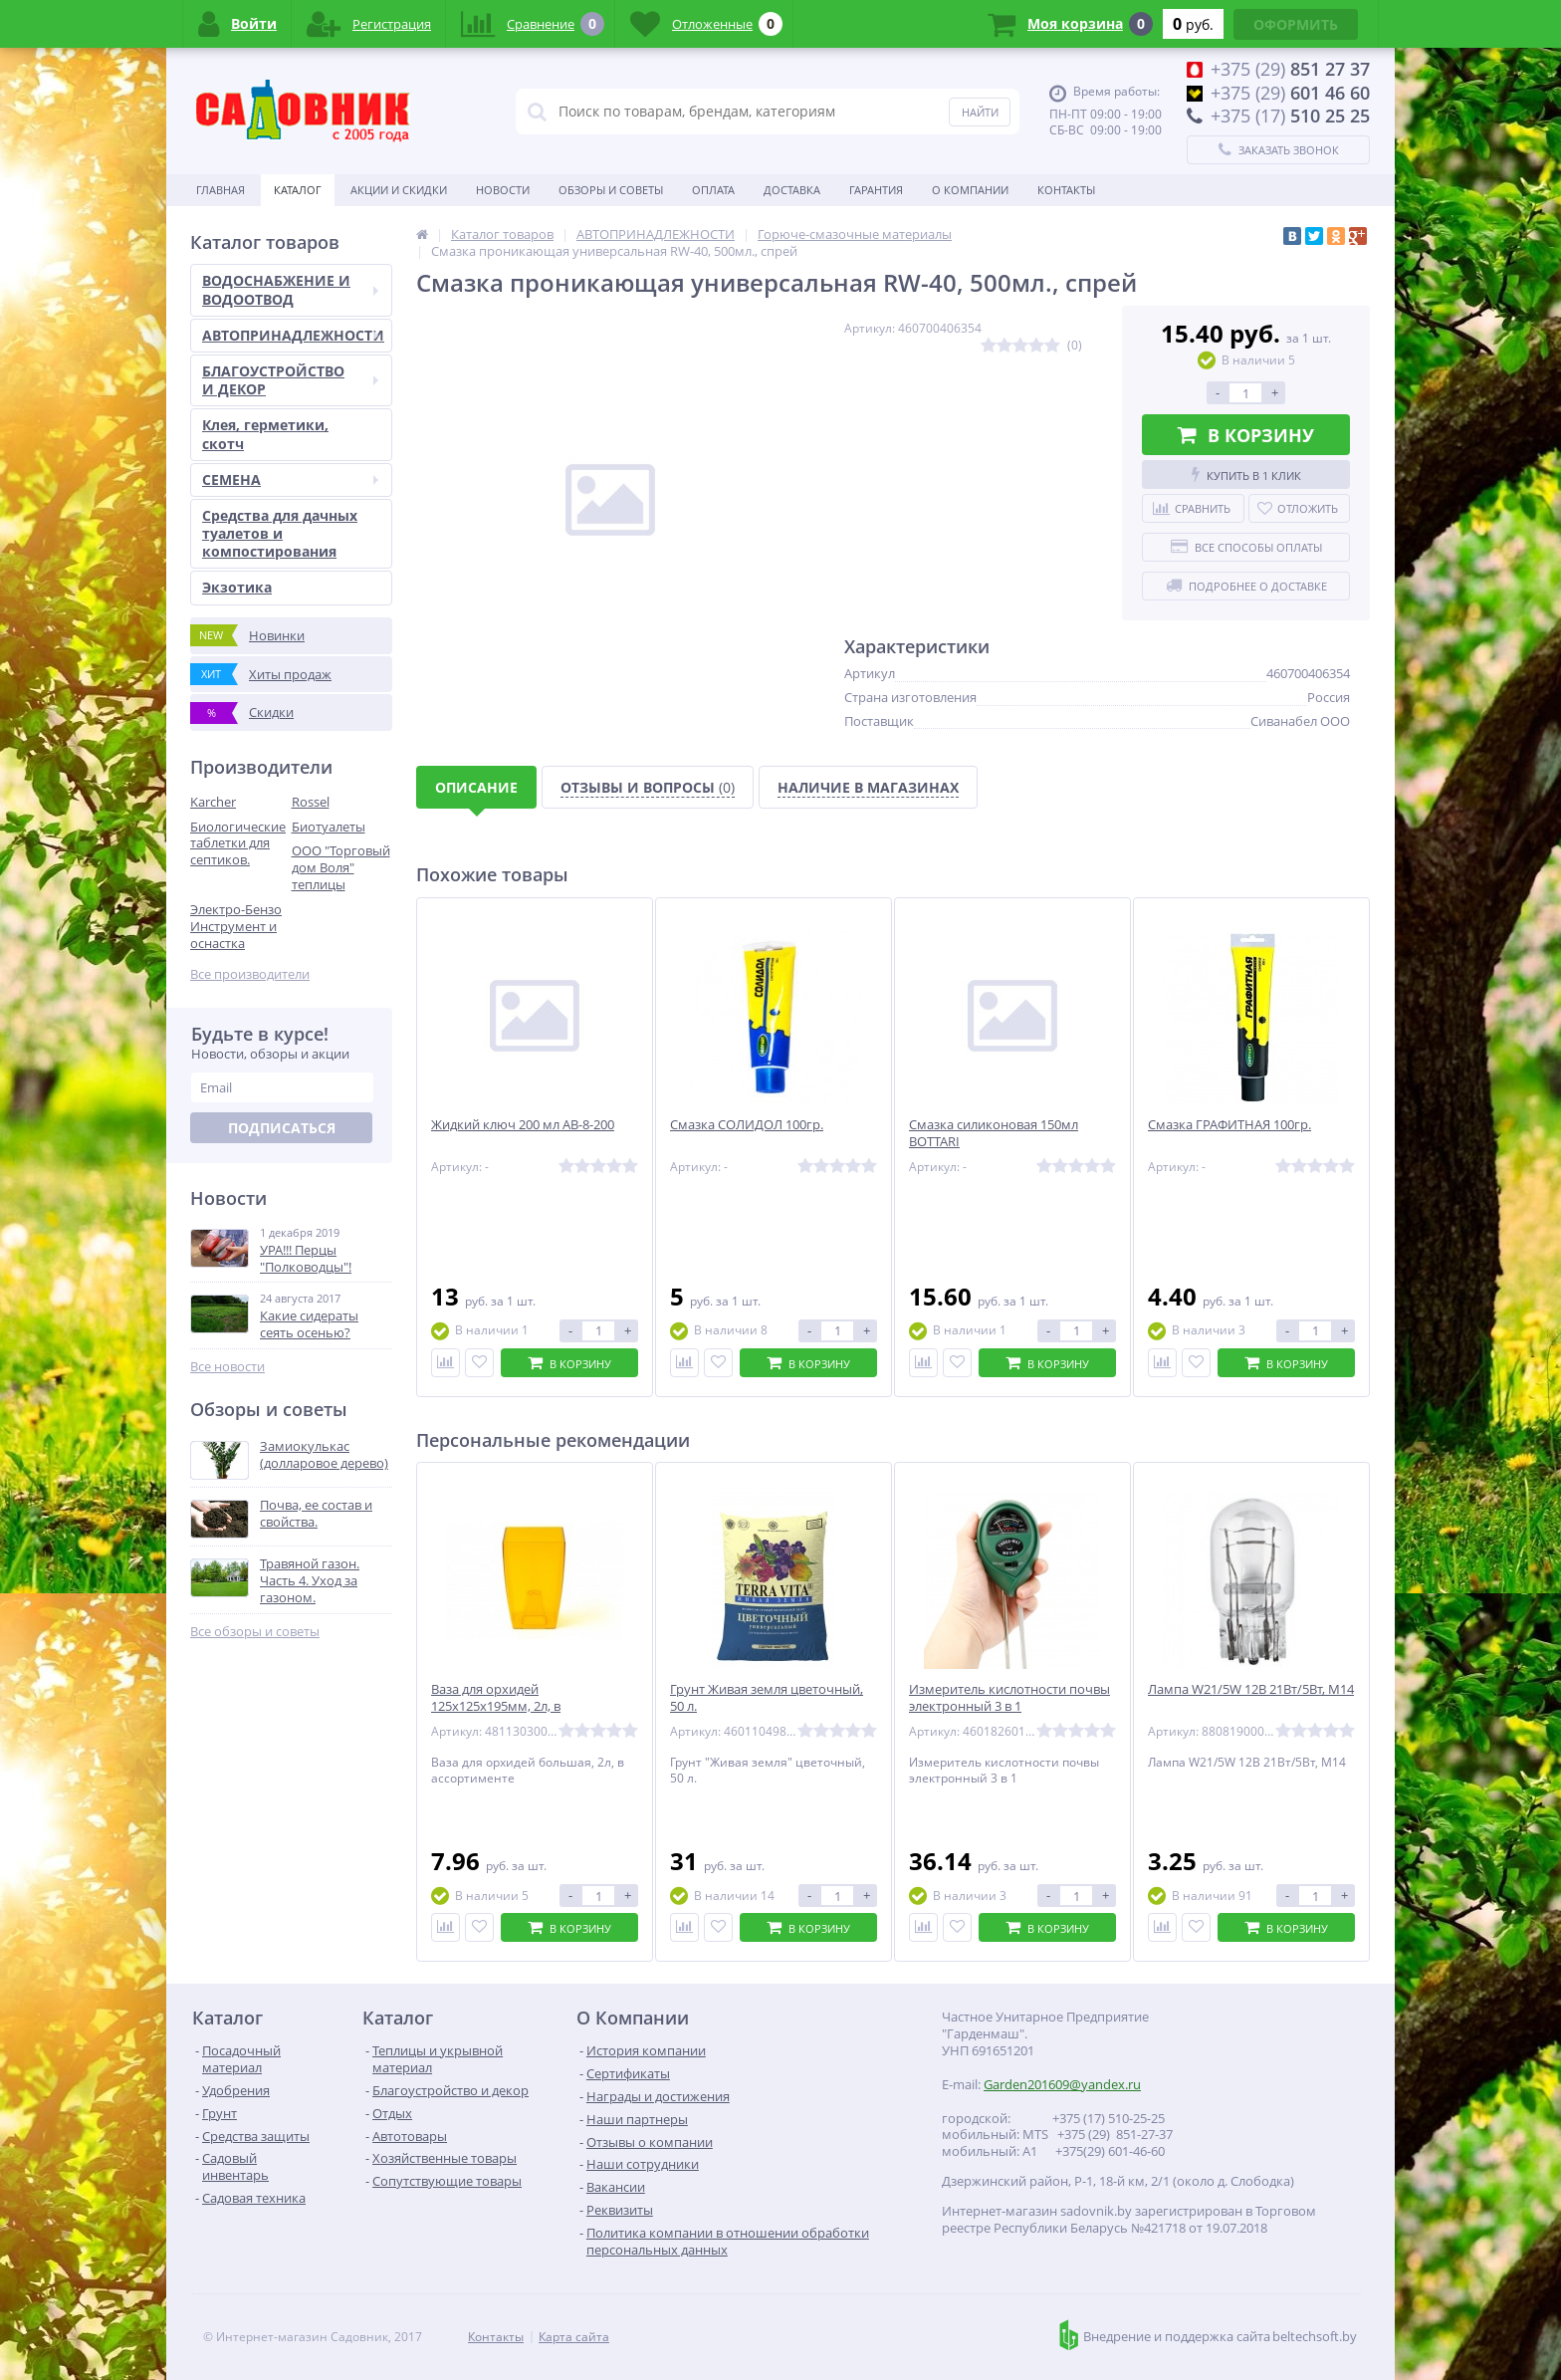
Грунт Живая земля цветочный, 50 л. (766, 1698)
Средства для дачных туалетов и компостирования (279, 533)
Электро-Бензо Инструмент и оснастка (236, 926)
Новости (503, 189)
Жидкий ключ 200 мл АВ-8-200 (522, 1124)
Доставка (792, 189)
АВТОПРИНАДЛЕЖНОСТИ (293, 335)
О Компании (970, 189)
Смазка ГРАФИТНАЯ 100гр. (1229, 1124)
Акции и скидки (398, 189)
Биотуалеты (328, 826)
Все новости (227, 1366)
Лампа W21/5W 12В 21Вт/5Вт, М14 (1251, 1689)
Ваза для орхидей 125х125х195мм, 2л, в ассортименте (495, 1706)
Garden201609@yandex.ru (1062, 2084)
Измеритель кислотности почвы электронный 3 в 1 (1009, 1698)
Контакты (1066, 189)
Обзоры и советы (610, 189)
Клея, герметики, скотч (265, 433)
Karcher (213, 802)
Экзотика (237, 587)
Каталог (298, 189)
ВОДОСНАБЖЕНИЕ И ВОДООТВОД (290, 289)
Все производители (250, 974)
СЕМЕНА (290, 479)
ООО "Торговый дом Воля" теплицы (341, 867)
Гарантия (876, 189)
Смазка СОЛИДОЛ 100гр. (746, 1124)
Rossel (311, 802)
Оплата (713, 189)
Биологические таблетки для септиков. (238, 843)
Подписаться (281, 1127)
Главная (220, 189)
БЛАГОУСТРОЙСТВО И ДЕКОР (290, 379)
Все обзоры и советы (255, 1631)
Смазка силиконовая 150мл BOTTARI (993, 1133)
